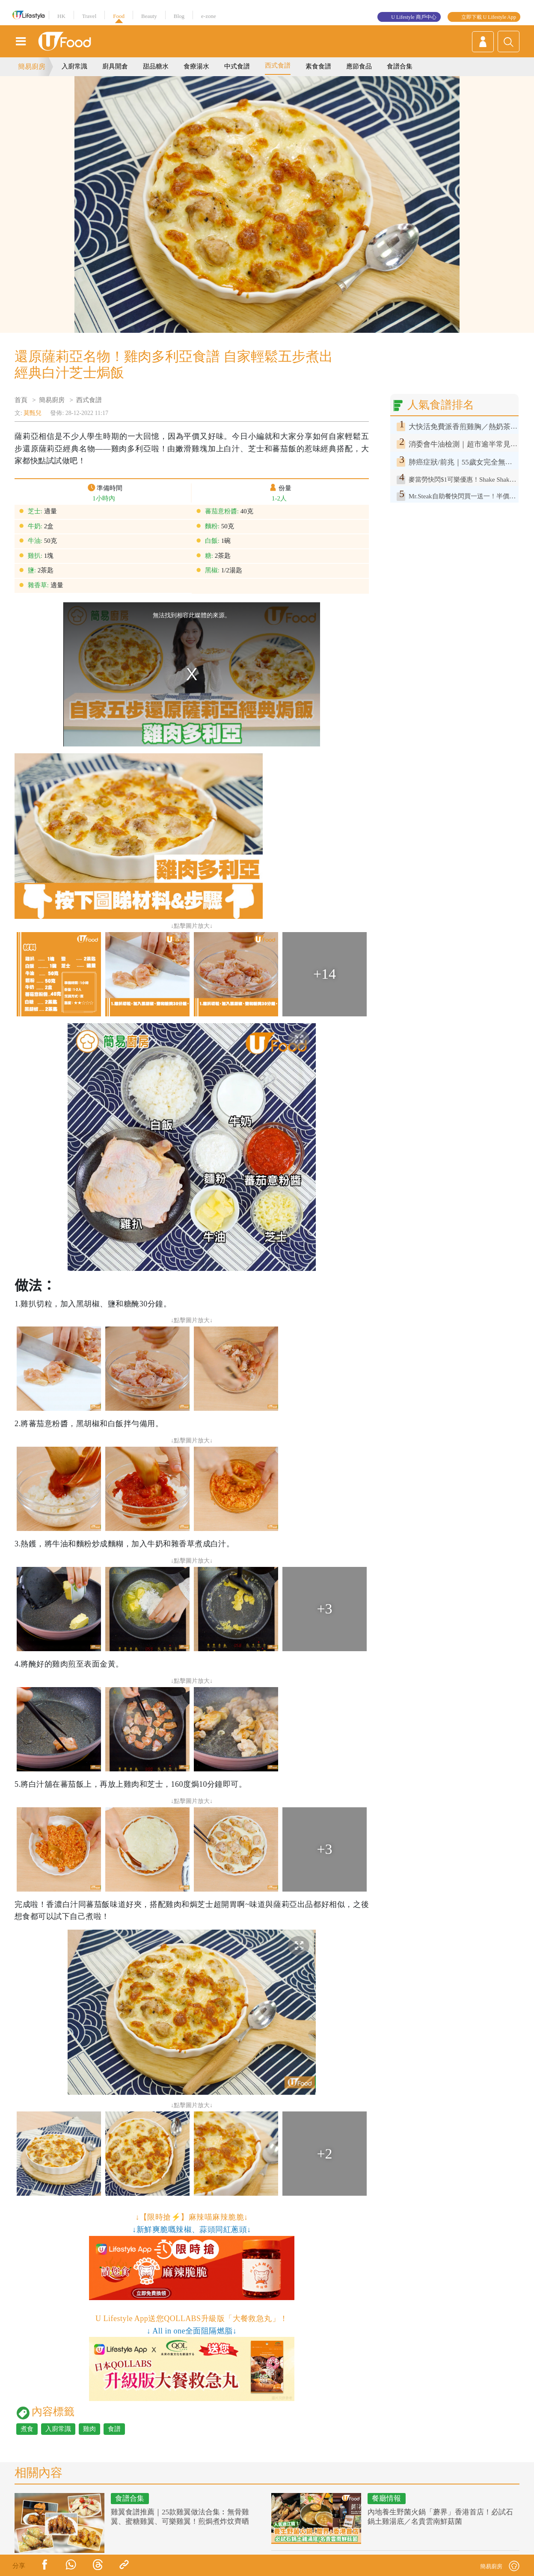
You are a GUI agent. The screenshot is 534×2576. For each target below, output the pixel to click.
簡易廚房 (31, 66)
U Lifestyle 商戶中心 (413, 17)
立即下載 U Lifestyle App (488, 17)
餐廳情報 (386, 2498)
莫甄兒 (33, 413)
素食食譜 (318, 66)
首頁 (21, 400)
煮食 (27, 2428)
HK (61, 16)
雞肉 (89, 2428)
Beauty (149, 16)
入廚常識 (74, 66)
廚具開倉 (115, 66)
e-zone (208, 16)
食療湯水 (196, 66)
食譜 (114, 2428)
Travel (89, 16)
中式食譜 (237, 66)
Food (119, 16)
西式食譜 (278, 65)
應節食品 (359, 66)
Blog (179, 16)
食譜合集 (399, 66)
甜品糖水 (156, 66)
